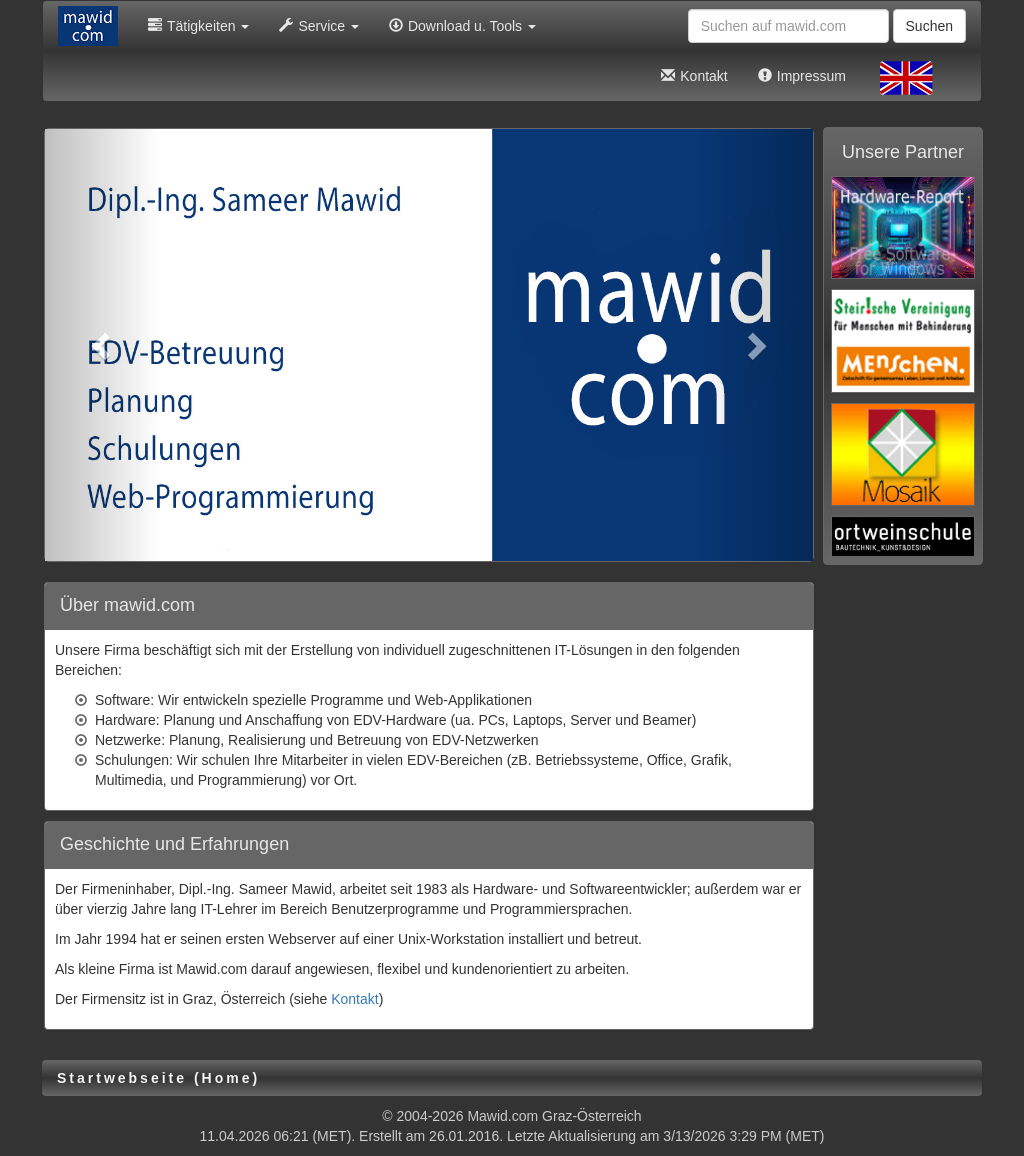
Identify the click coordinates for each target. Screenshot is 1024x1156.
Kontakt (694, 76)
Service (319, 26)
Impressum (802, 76)
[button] (102, 345)
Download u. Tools (462, 26)
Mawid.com (502, 1116)
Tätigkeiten (198, 26)
